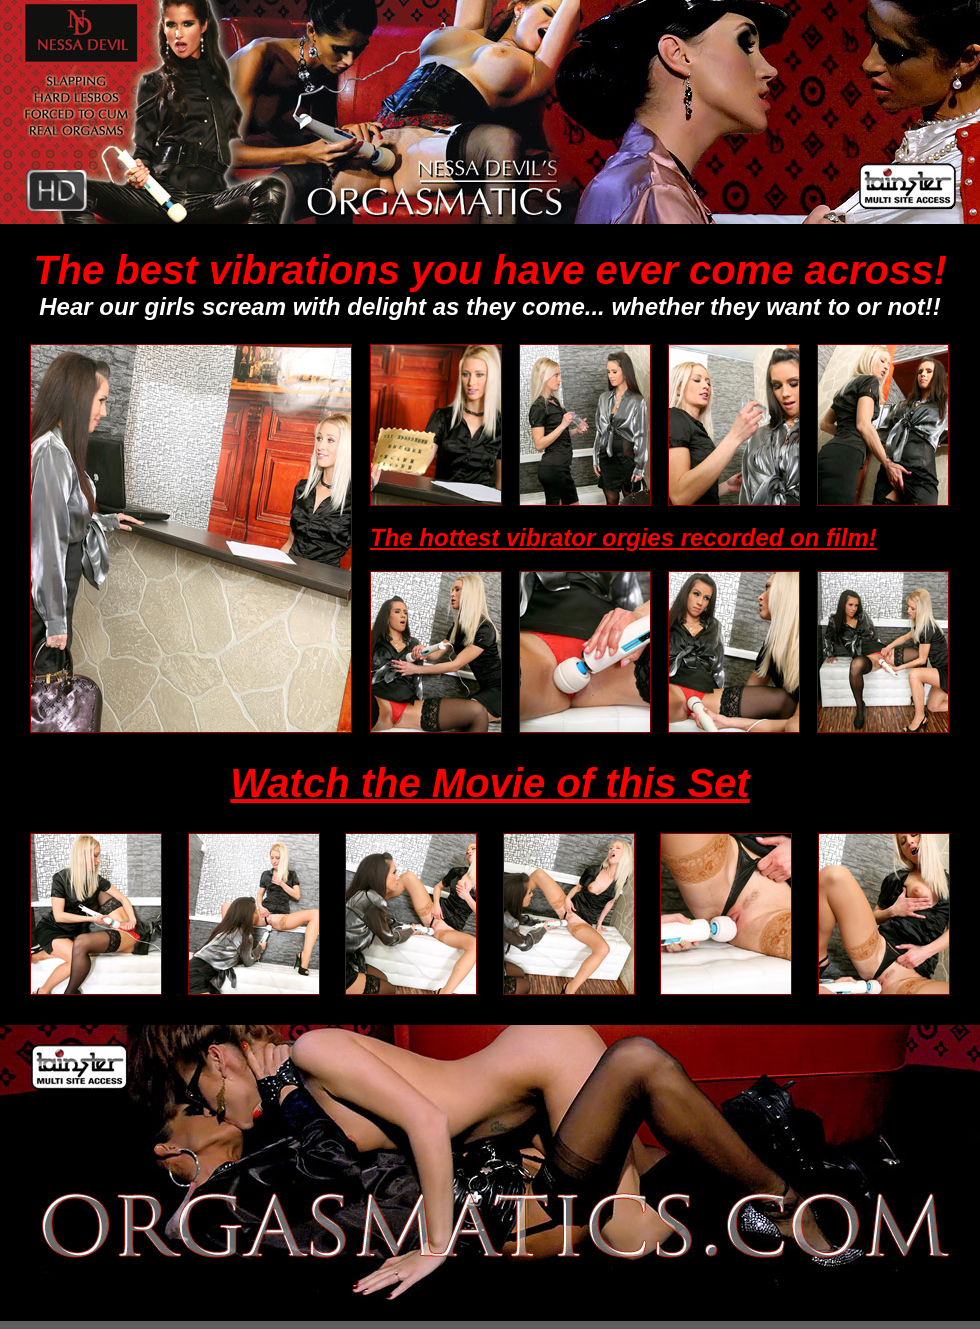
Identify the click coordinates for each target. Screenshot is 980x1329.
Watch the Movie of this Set (489, 783)
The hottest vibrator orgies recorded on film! (623, 537)
